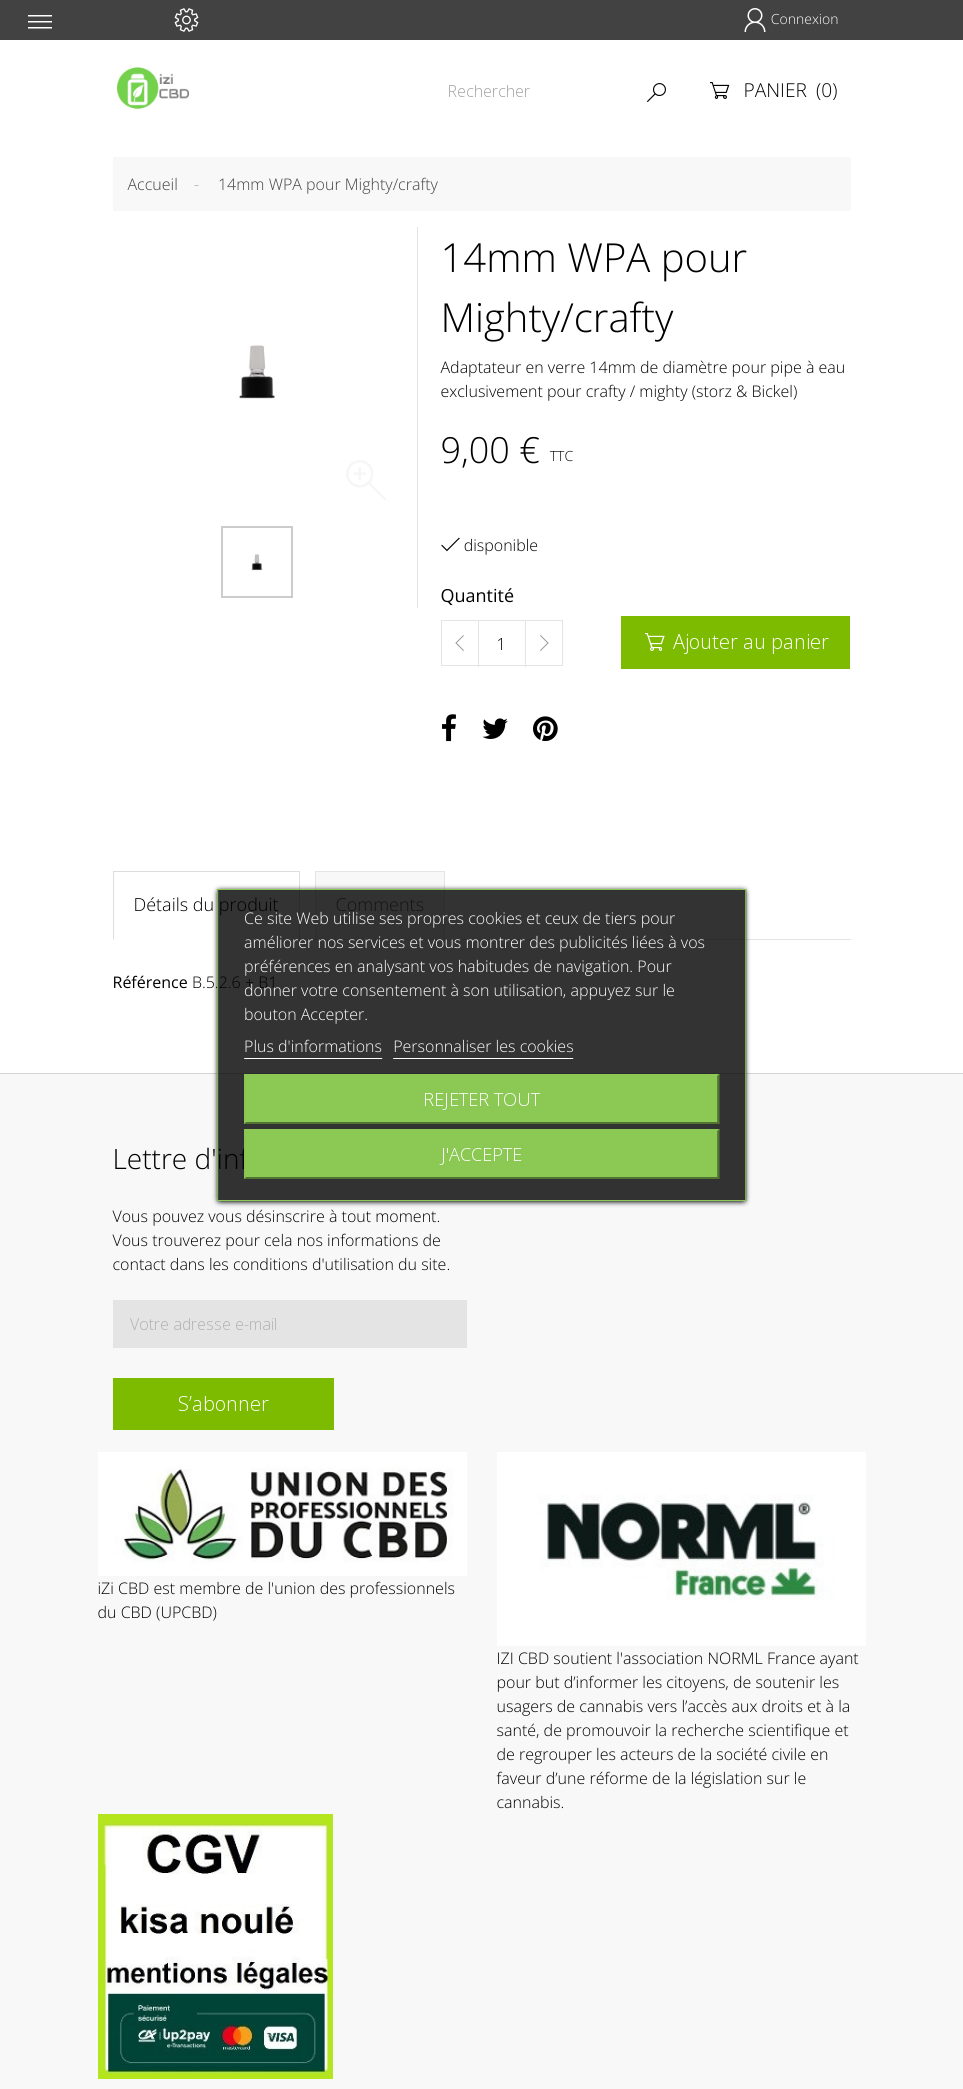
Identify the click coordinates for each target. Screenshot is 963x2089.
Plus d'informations (313, 1046)
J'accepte (481, 1153)
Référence (150, 982)
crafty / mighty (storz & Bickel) (692, 391)
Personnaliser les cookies (483, 1046)
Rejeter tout (481, 1098)
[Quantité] (502, 644)
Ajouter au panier (735, 641)
